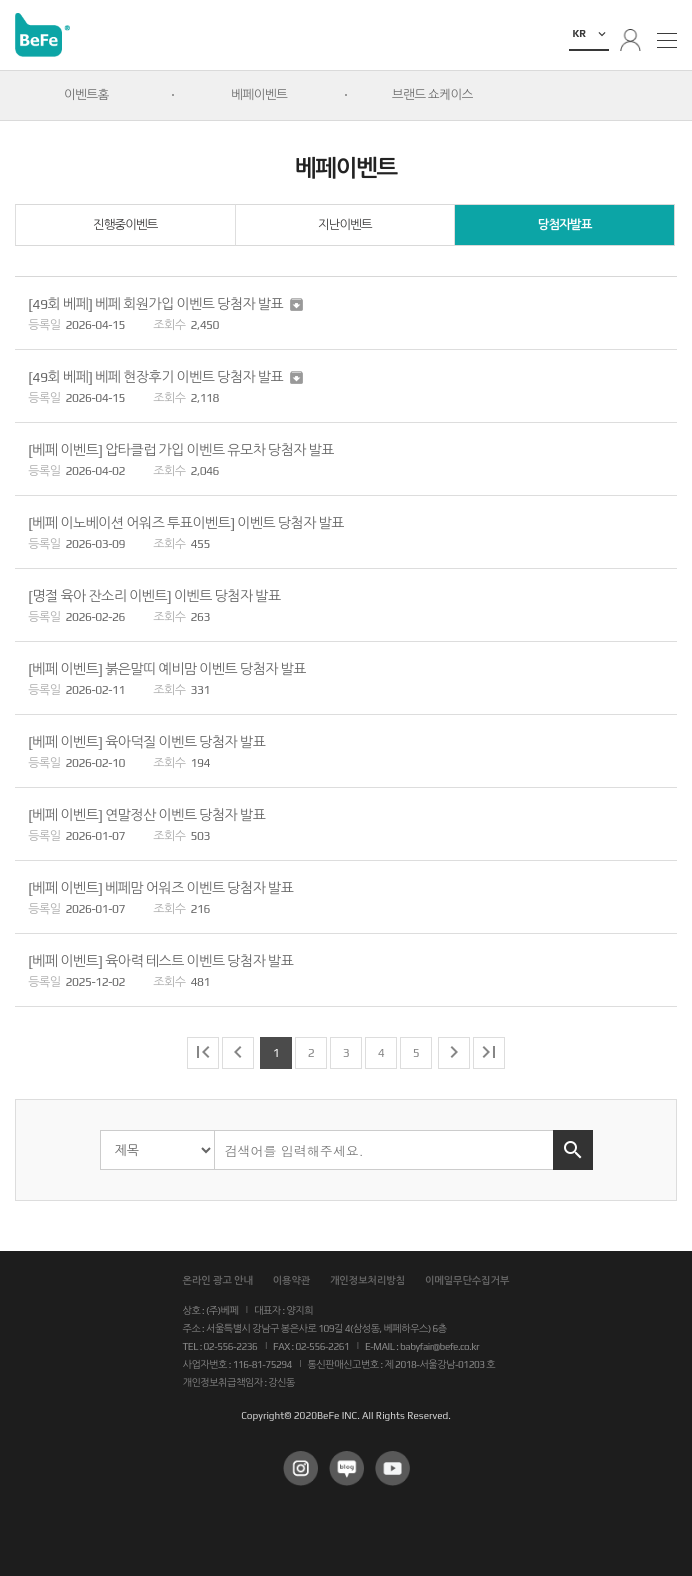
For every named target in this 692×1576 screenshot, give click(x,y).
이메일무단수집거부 (467, 1280)
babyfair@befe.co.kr (439, 1346)
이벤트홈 (86, 94)
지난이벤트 (345, 224)
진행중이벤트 (125, 224)
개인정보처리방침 (367, 1280)
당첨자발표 (565, 224)
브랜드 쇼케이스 (432, 94)
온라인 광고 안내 (218, 1280)
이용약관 (292, 1280)
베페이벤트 (259, 94)
